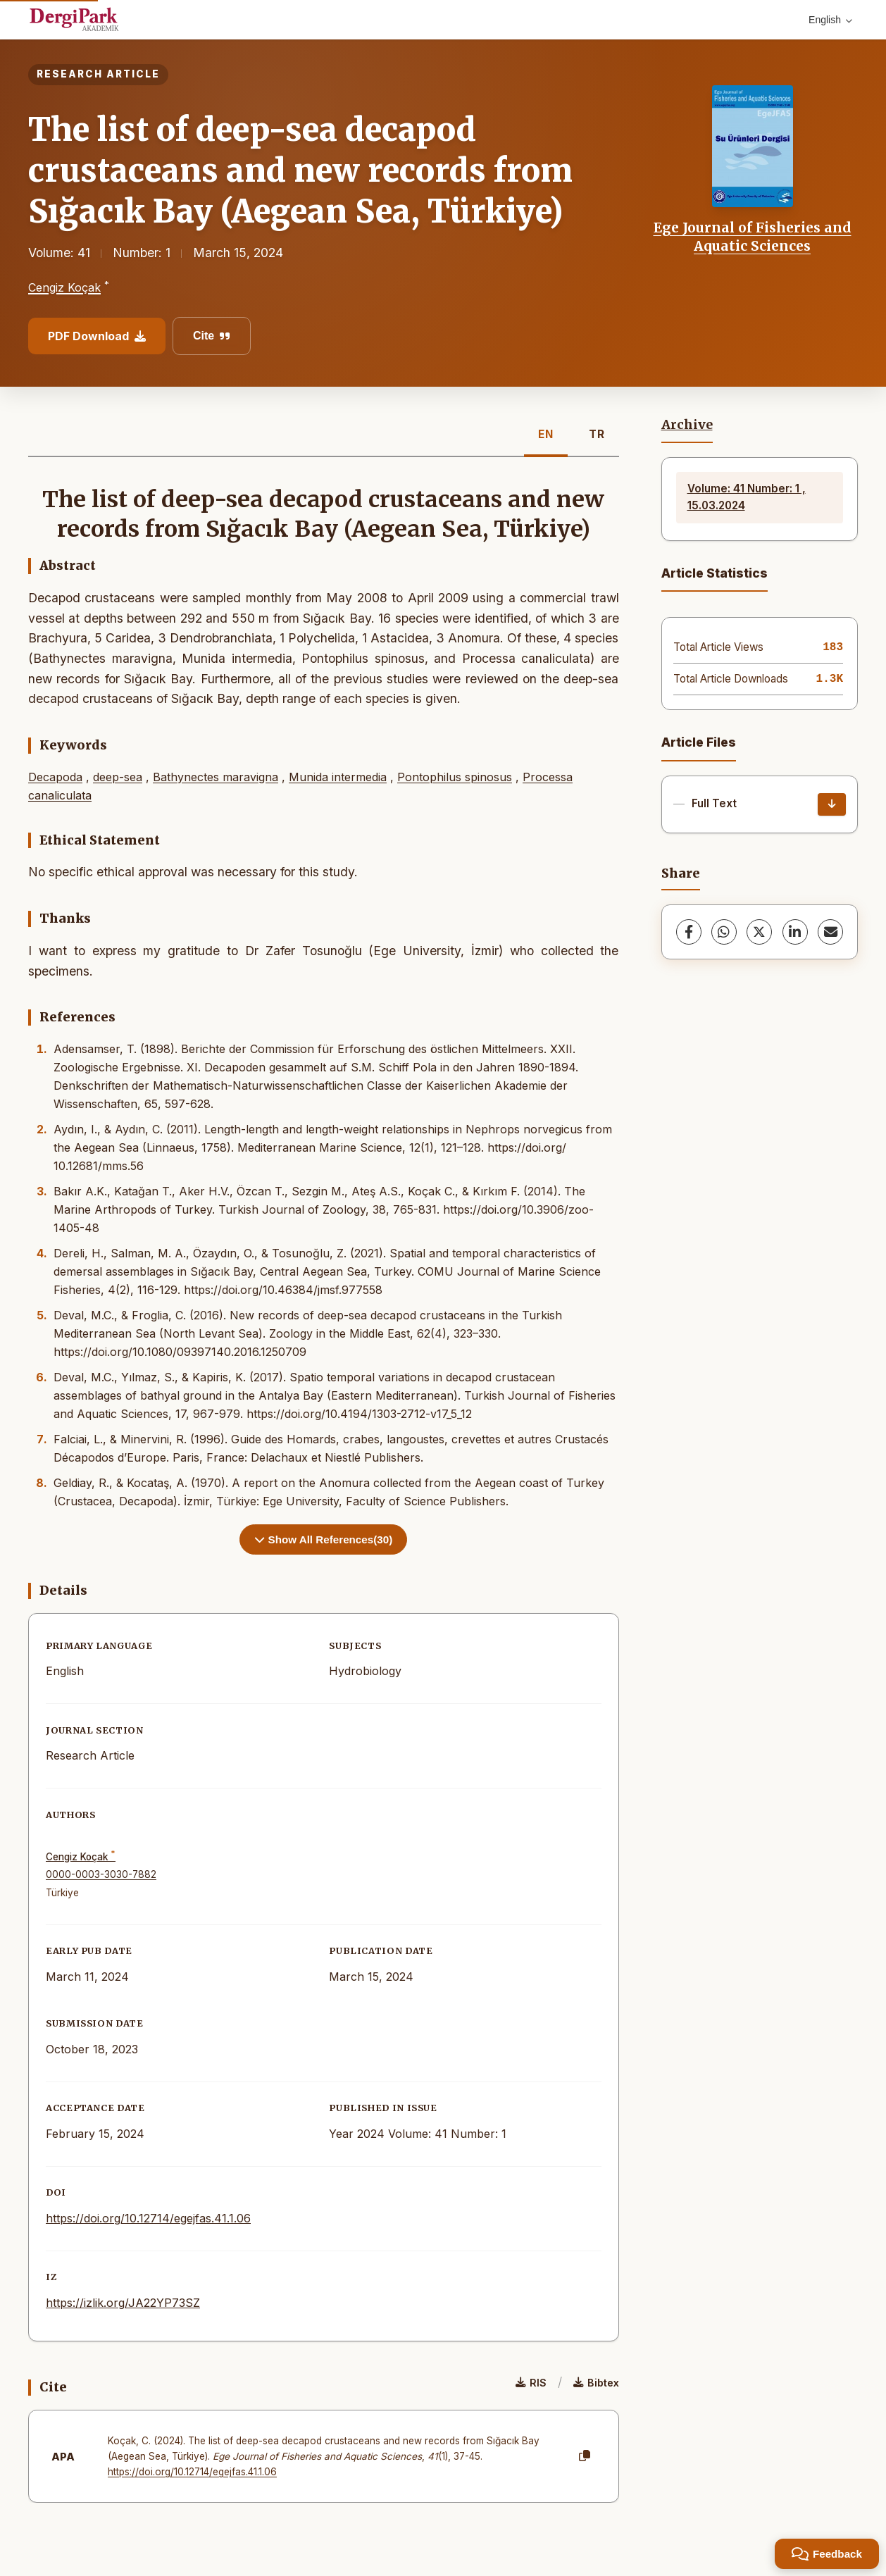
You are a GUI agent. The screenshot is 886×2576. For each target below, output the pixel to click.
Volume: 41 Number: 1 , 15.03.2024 (746, 497)
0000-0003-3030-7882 (101, 1874)
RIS (531, 2383)
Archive (687, 425)
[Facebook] (688, 932)
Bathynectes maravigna (215, 777)
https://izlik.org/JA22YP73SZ (123, 2303)
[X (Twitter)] (759, 932)
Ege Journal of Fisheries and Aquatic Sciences (752, 236)
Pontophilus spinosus (454, 777)
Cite (211, 336)
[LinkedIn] (795, 932)
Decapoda (55, 777)
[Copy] (584, 2456)
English (830, 19)
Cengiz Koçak (64, 287)
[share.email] (830, 932)
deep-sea (117, 777)
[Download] (832, 804)
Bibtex (596, 2383)
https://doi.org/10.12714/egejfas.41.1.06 (148, 2218)
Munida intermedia (338, 777)
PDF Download (97, 336)
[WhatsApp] (724, 932)
